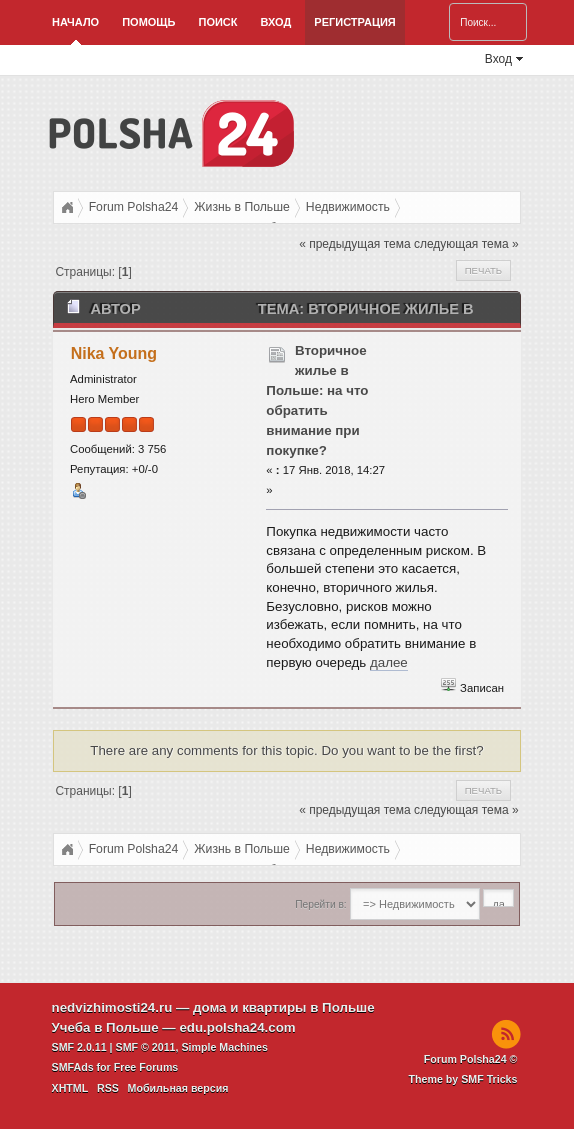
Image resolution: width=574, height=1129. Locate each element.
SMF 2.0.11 (79, 1047)
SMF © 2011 (146, 1047)
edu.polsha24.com (237, 1027)
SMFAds (73, 1067)
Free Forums (146, 1067)
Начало (75, 22)
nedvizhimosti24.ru (112, 1007)
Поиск (218, 22)
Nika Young (114, 353)
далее (389, 662)
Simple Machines (224, 1047)
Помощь (148, 22)
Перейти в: (320, 904)
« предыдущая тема (354, 244)
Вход (276, 22)
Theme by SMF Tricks (462, 1079)
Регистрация (354, 22)
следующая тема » (466, 244)
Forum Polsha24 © (471, 1059)
